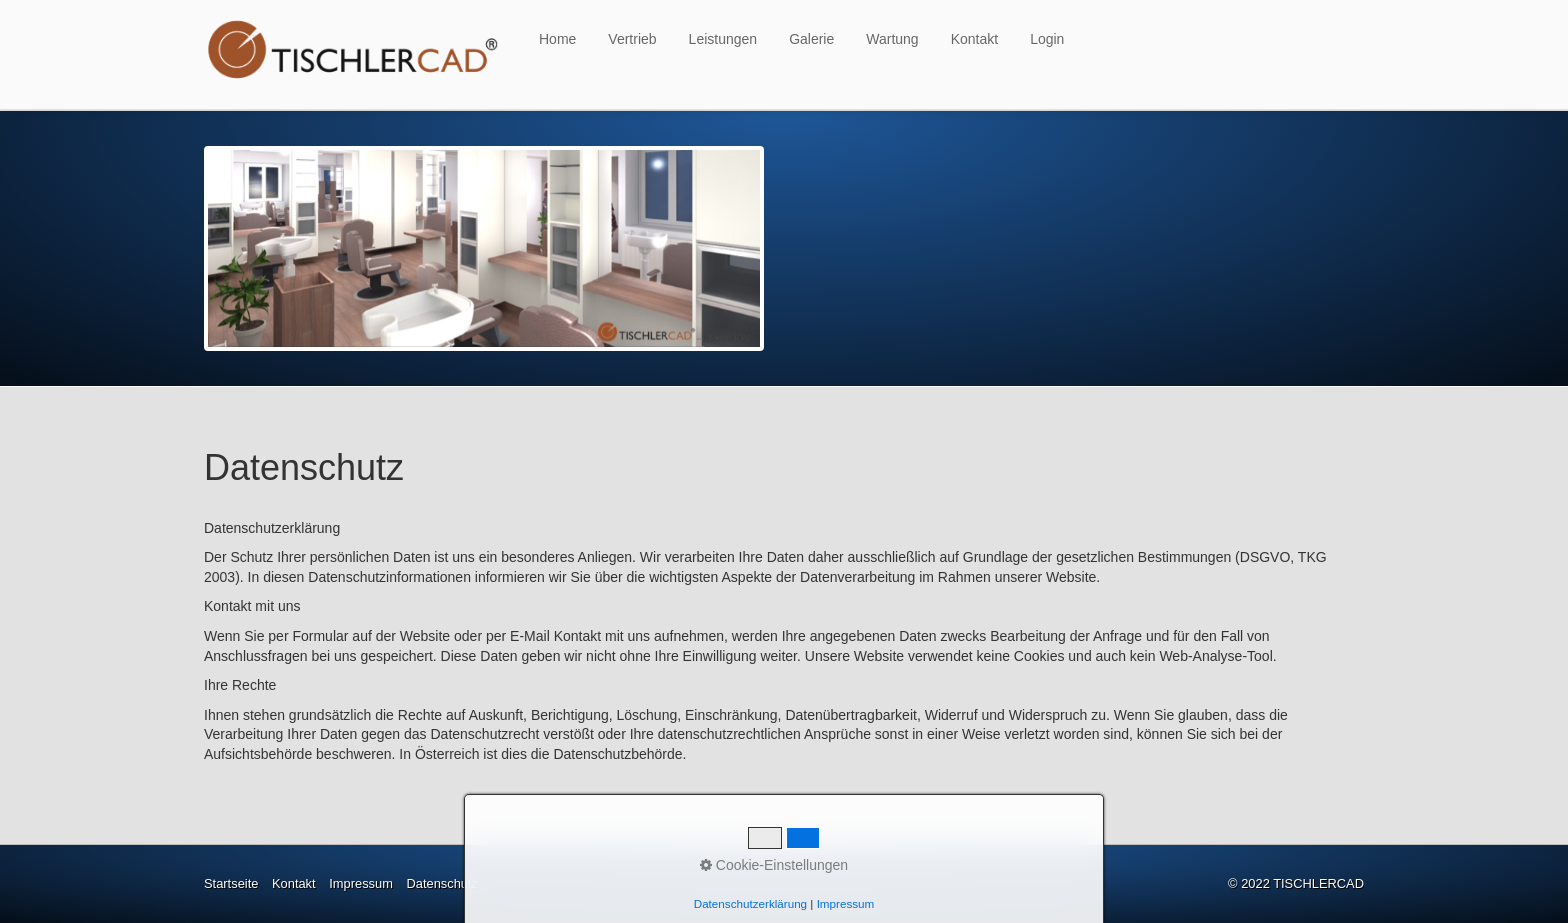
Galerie (811, 39)
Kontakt (974, 39)
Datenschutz (442, 883)
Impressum (361, 883)
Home (557, 39)
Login (1047, 39)
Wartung (892, 39)
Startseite (231, 883)
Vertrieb (632, 39)
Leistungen (723, 39)
